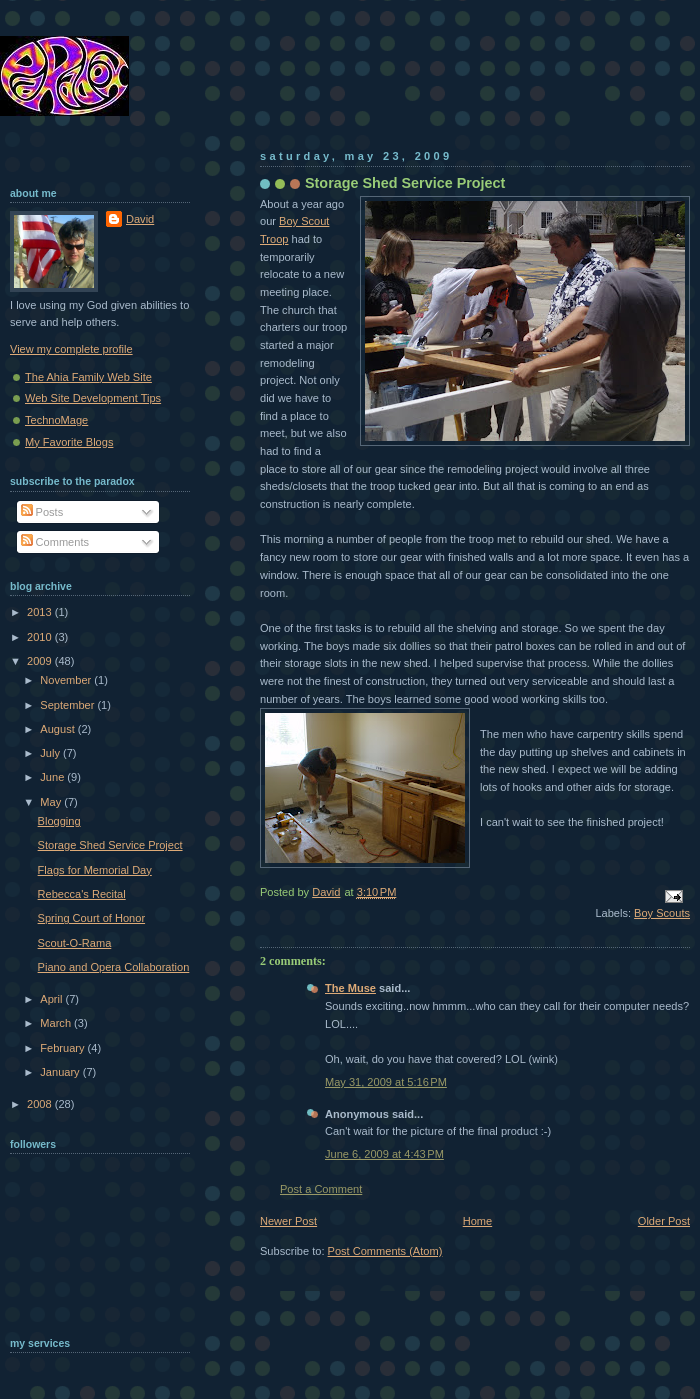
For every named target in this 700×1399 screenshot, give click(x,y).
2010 (41, 637)
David (140, 219)
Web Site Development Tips (93, 398)
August (58, 729)
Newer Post (288, 1221)
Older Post (664, 1221)
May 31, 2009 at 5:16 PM (386, 1082)
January (61, 1072)
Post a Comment (321, 1189)
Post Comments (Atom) (385, 1251)
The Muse (350, 988)
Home (477, 1221)
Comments (55, 542)
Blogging (59, 821)
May (52, 802)
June (53, 777)
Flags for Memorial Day (95, 870)
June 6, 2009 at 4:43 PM (384, 1154)
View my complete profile (71, 349)
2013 (41, 612)
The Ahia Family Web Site (88, 377)
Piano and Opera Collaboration (114, 967)
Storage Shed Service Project (110, 845)
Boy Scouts (662, 913)
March (57, 1023)
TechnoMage (56, 420)
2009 (41, 661)
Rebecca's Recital (82, 894)
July (51, 753)
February (63, 1048)
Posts (42, 512)
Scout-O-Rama (75, 943)
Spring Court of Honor (91, 918)
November (67, 680)
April (52, 999)
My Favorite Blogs (69, 442)
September (68, 705)
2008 (41, 1104)
